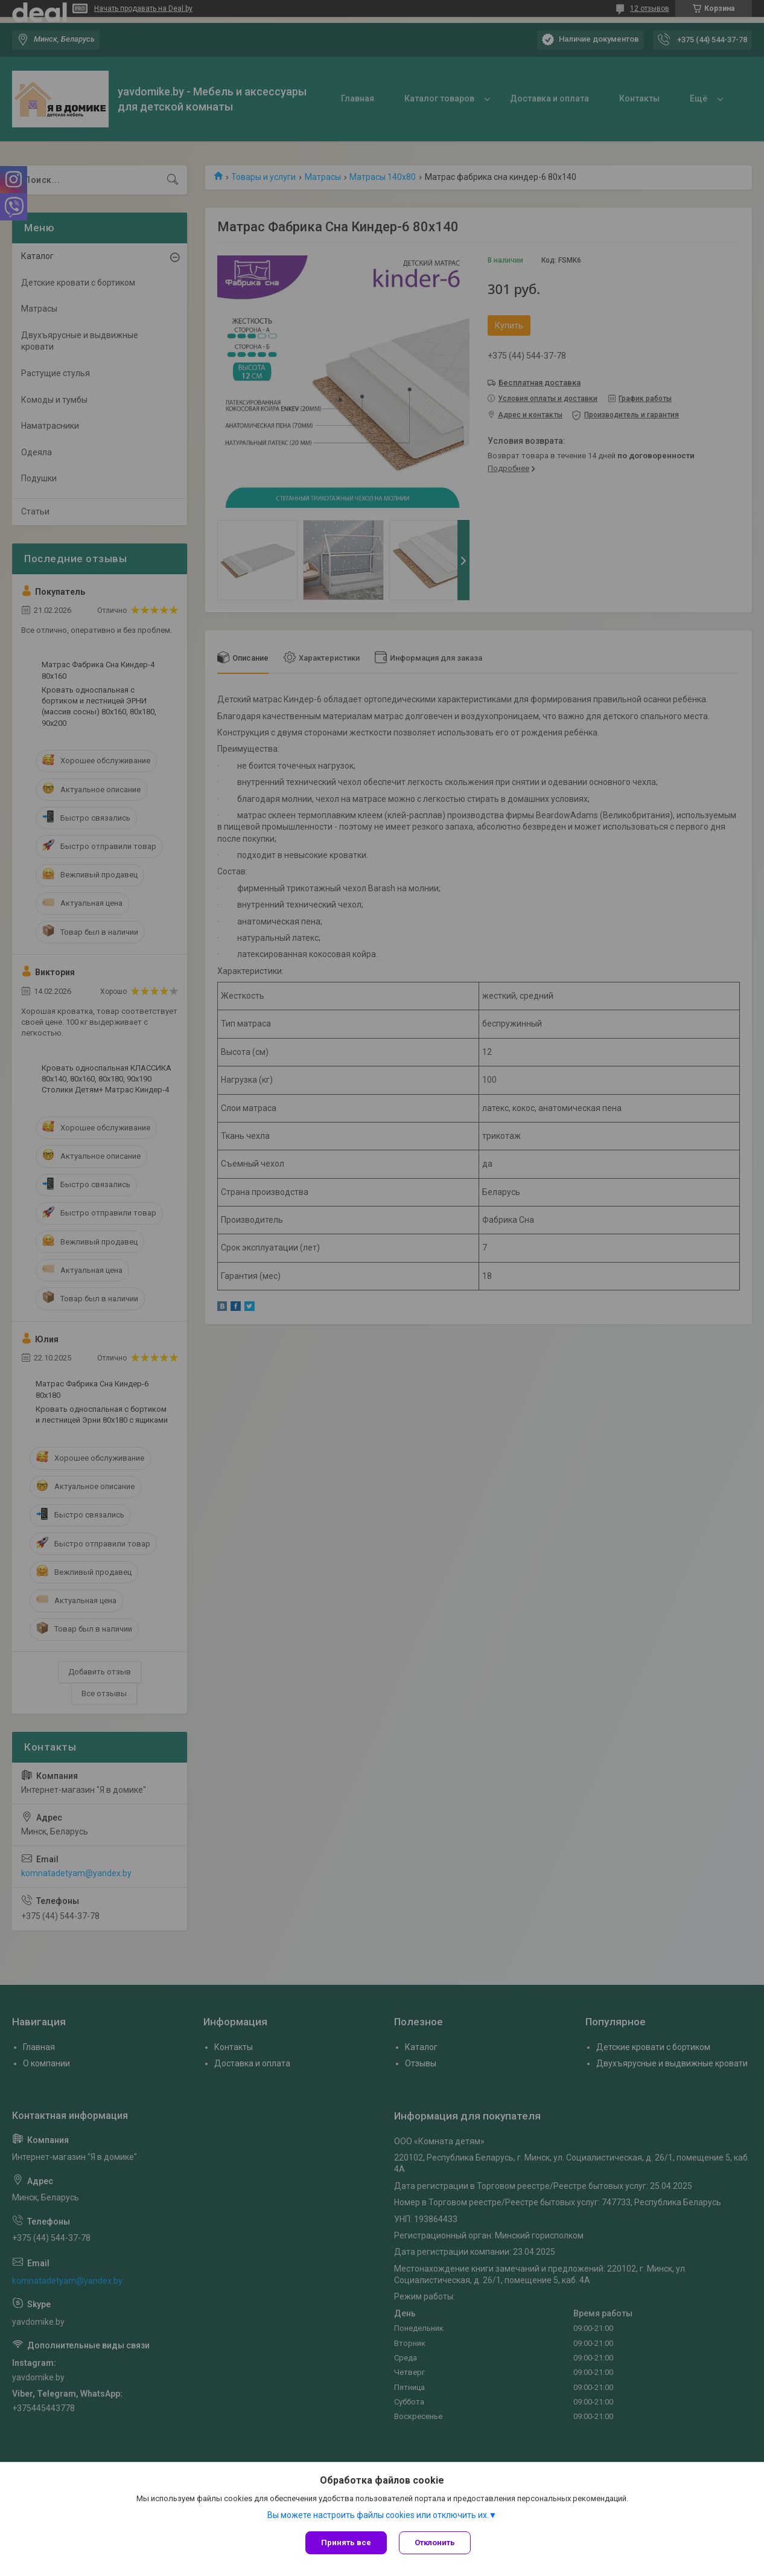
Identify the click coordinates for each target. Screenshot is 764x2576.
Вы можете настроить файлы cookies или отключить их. (378, 2515)
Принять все (346, 2542)
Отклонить (435, 2542)
